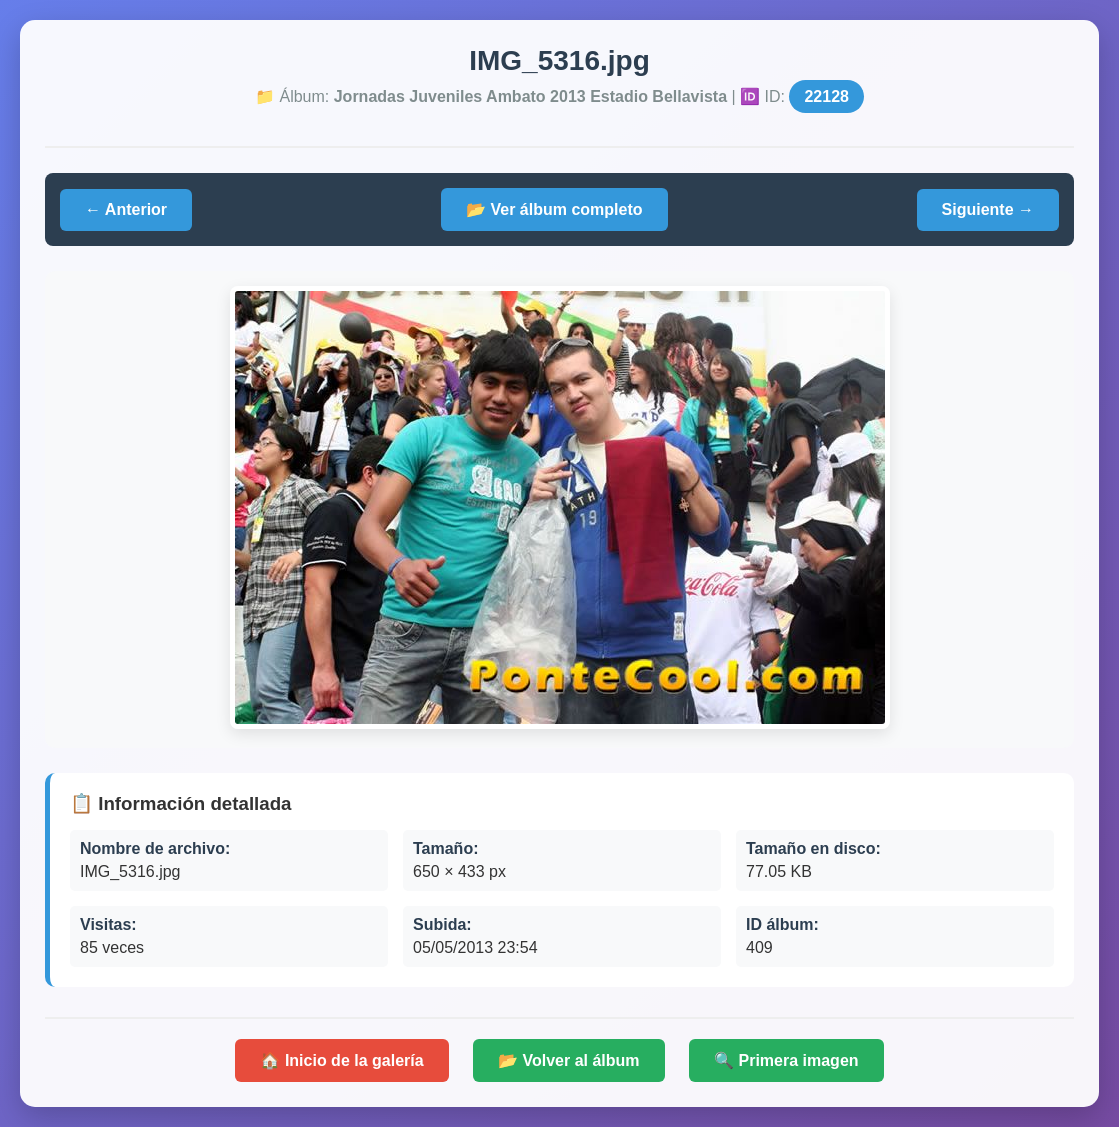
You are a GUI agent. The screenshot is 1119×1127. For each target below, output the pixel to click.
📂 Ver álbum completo (554, 209)
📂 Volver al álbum (569, 1060)
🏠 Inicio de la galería (341, 1060)
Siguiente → (988, 209)
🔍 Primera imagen (786, 1060)
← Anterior (126, 209)
